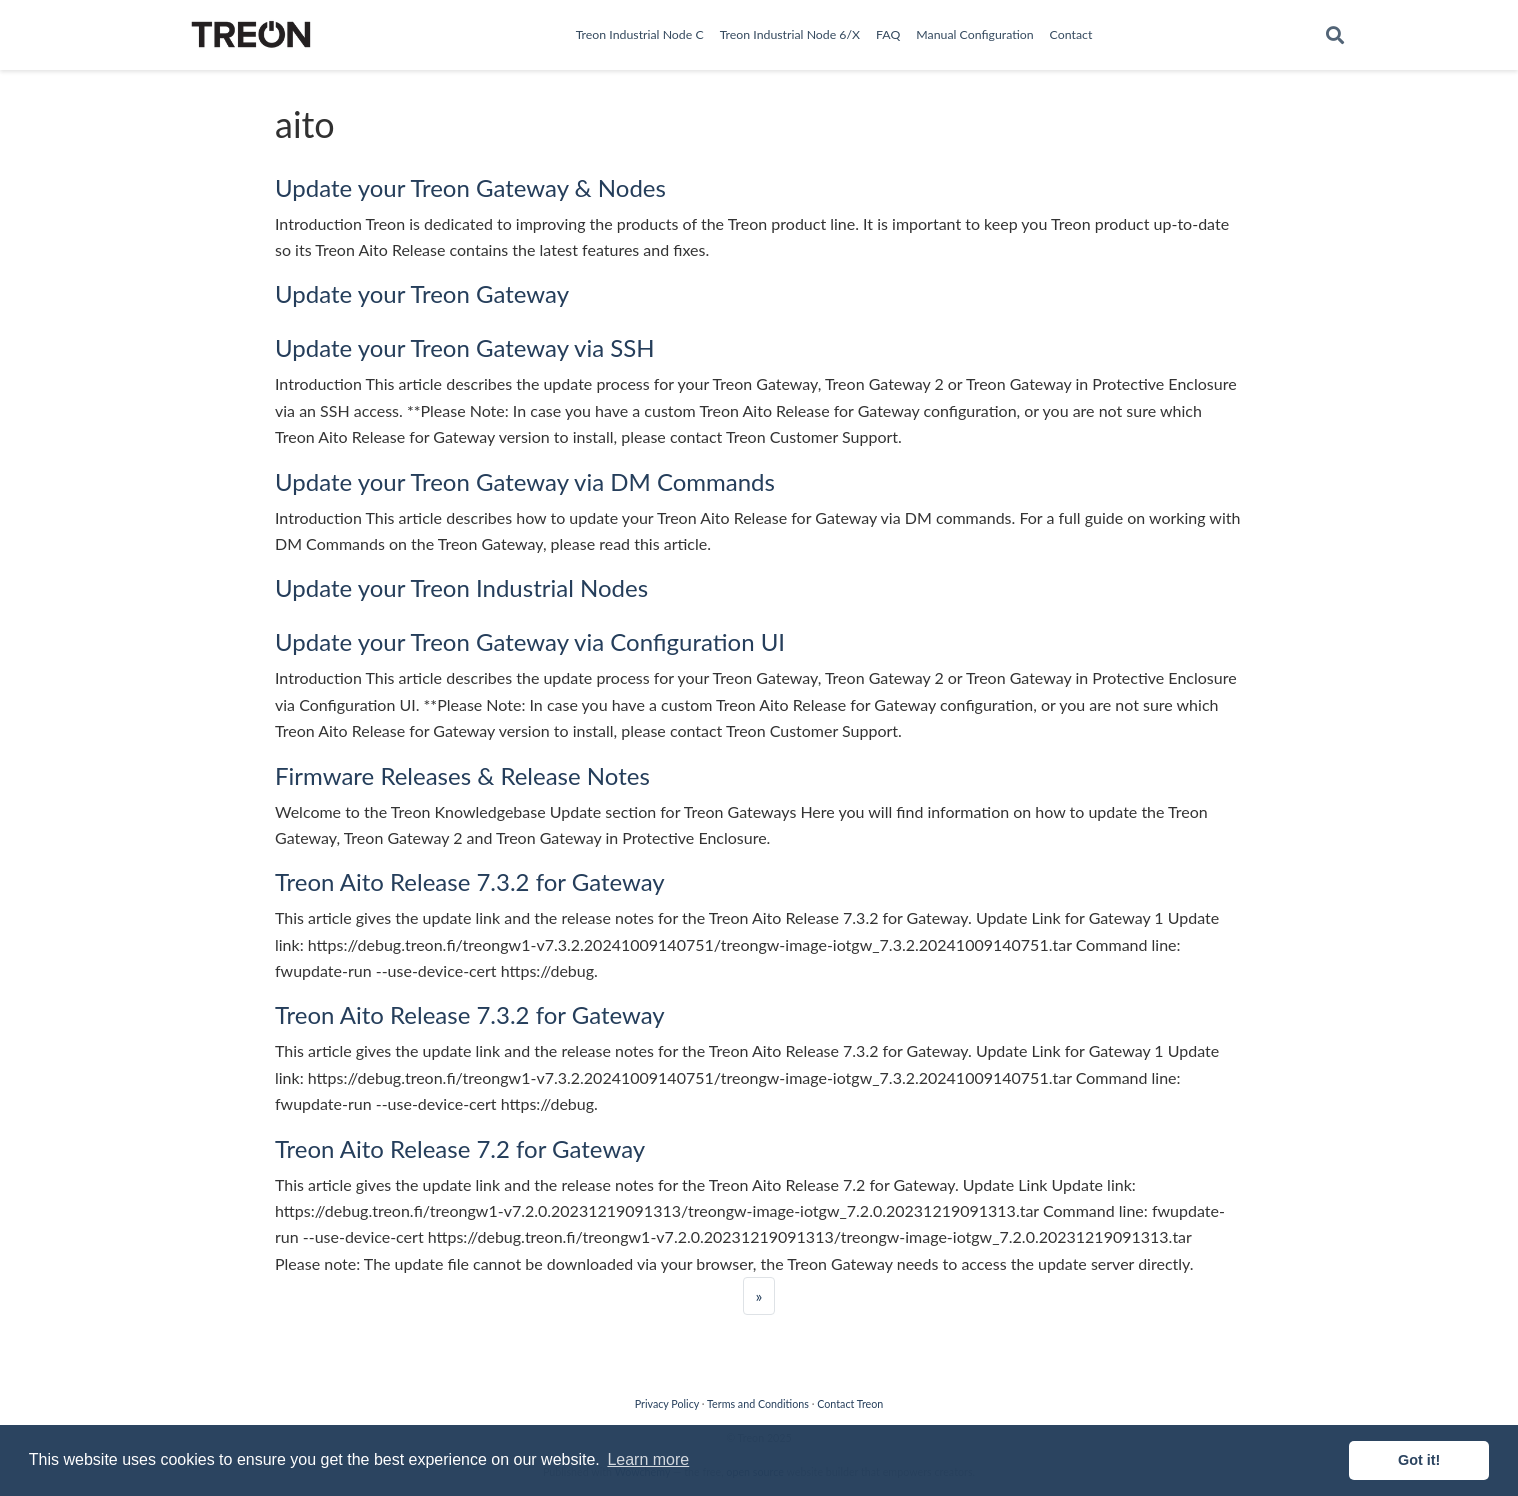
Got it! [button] (1419, 1460)
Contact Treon (850, 1403)
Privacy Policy (667, 1403)
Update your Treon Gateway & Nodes (470, 187)
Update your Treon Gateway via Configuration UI (530, 641)
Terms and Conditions (758, 1403)
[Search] (1335, 35)
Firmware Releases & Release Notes (462, 775)
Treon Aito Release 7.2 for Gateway (460, 1148)
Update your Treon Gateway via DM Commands (525, 481)
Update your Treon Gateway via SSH (465, 347)
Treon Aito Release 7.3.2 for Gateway (470, 881)
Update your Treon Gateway (422, 293)
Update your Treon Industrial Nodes (461, 587)
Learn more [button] (648, 1459)
